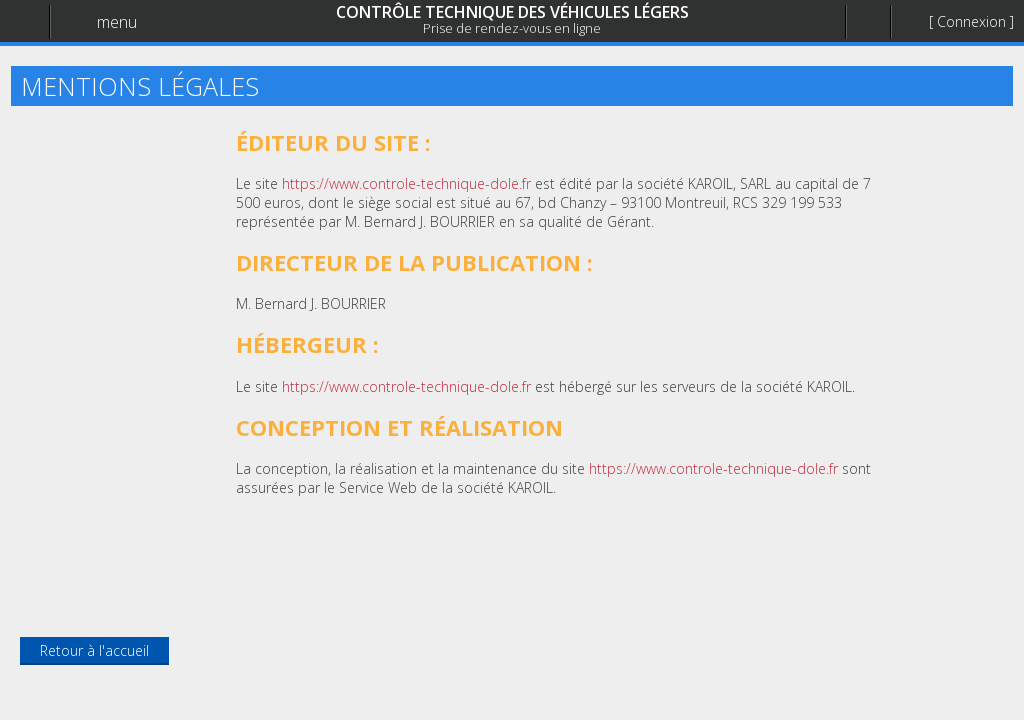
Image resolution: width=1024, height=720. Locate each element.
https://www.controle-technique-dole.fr (406, 183)
